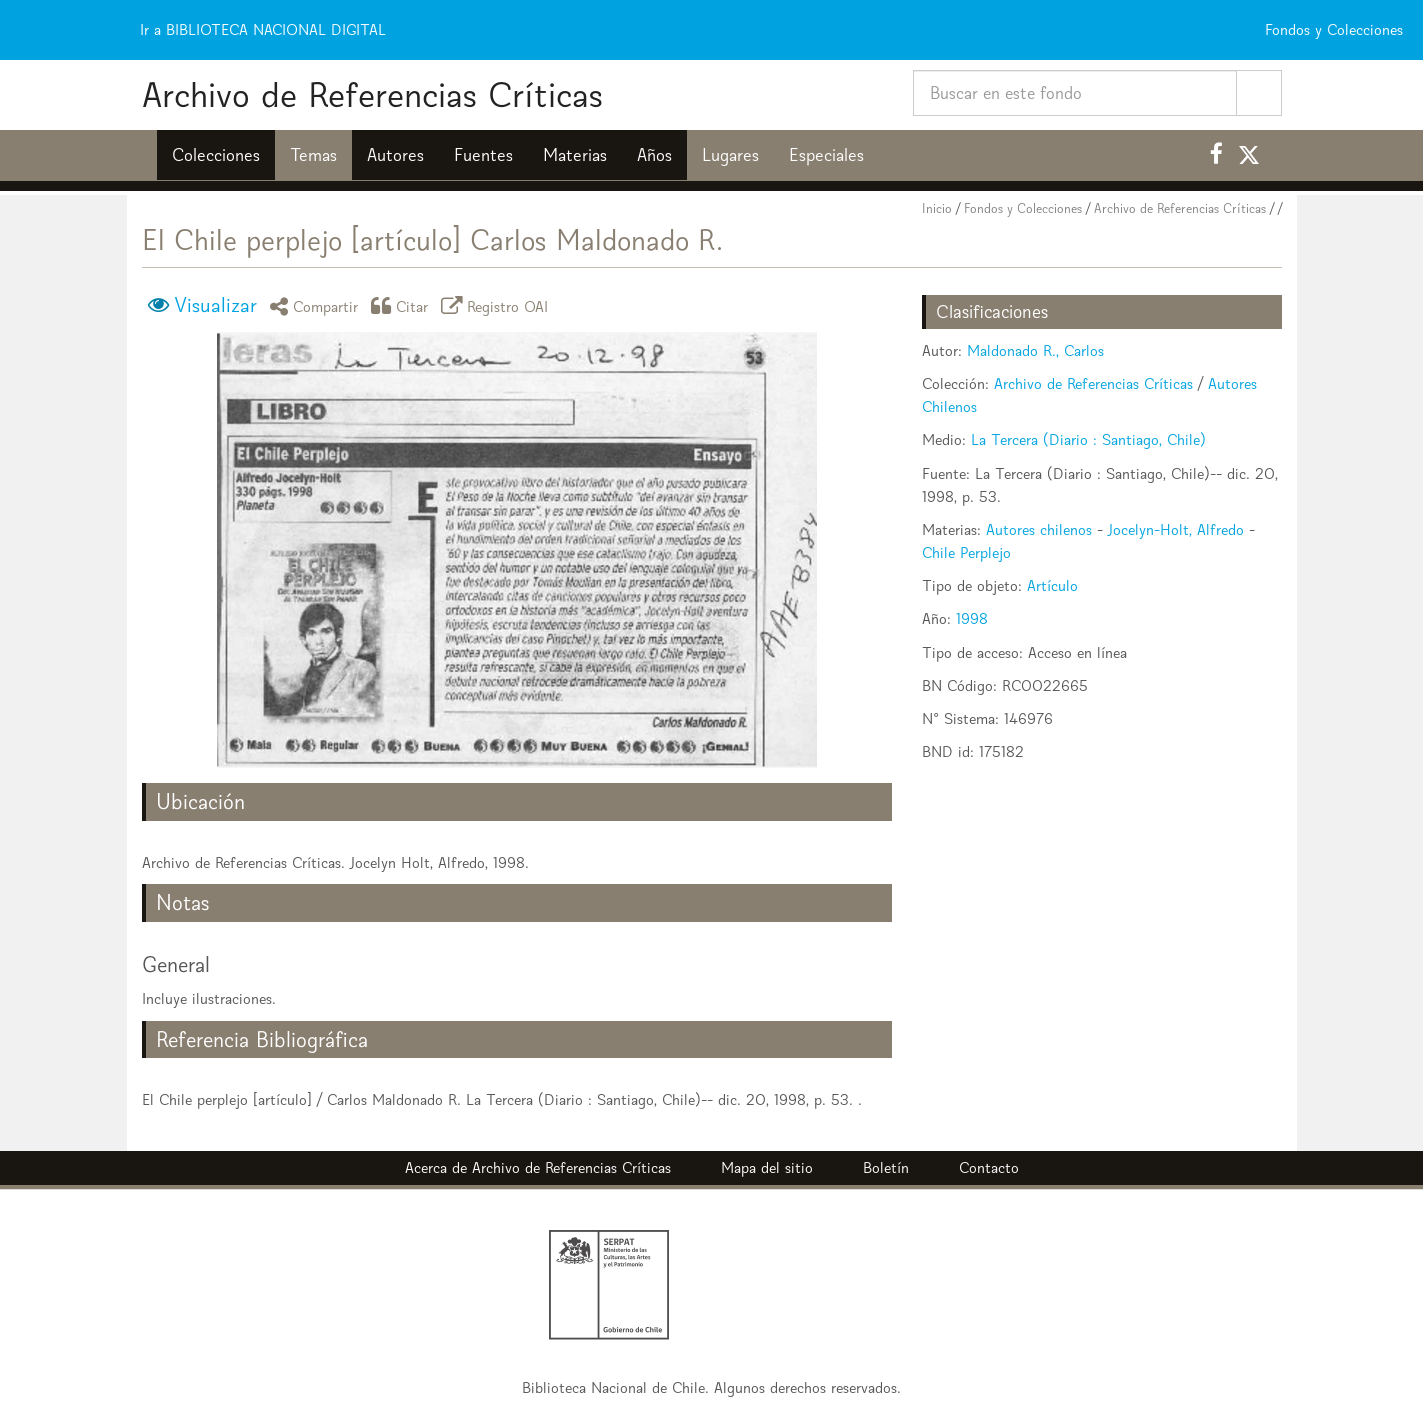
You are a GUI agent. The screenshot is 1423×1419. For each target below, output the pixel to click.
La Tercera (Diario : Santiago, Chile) (1088, 439)
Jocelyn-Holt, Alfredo (1176, 529)
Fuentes (483, 155)
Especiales (826, 155)
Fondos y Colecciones (1023, 208)
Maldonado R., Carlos (1035, 350)
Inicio (937, 208)
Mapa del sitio (767, 1167)
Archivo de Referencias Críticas (372, 94)
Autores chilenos (1039, 529)
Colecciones (216, 155)
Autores (395, 155)
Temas (313, 155)
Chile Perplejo (966, 552)
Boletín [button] (886, 1167)
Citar (403, 305)
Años (654, 155)
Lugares (730, 155)
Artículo (1052, 585)
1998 (972, 618)
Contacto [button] (989, 1167)
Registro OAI (498, 305)
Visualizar (215, 305)
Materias (575, 155)
